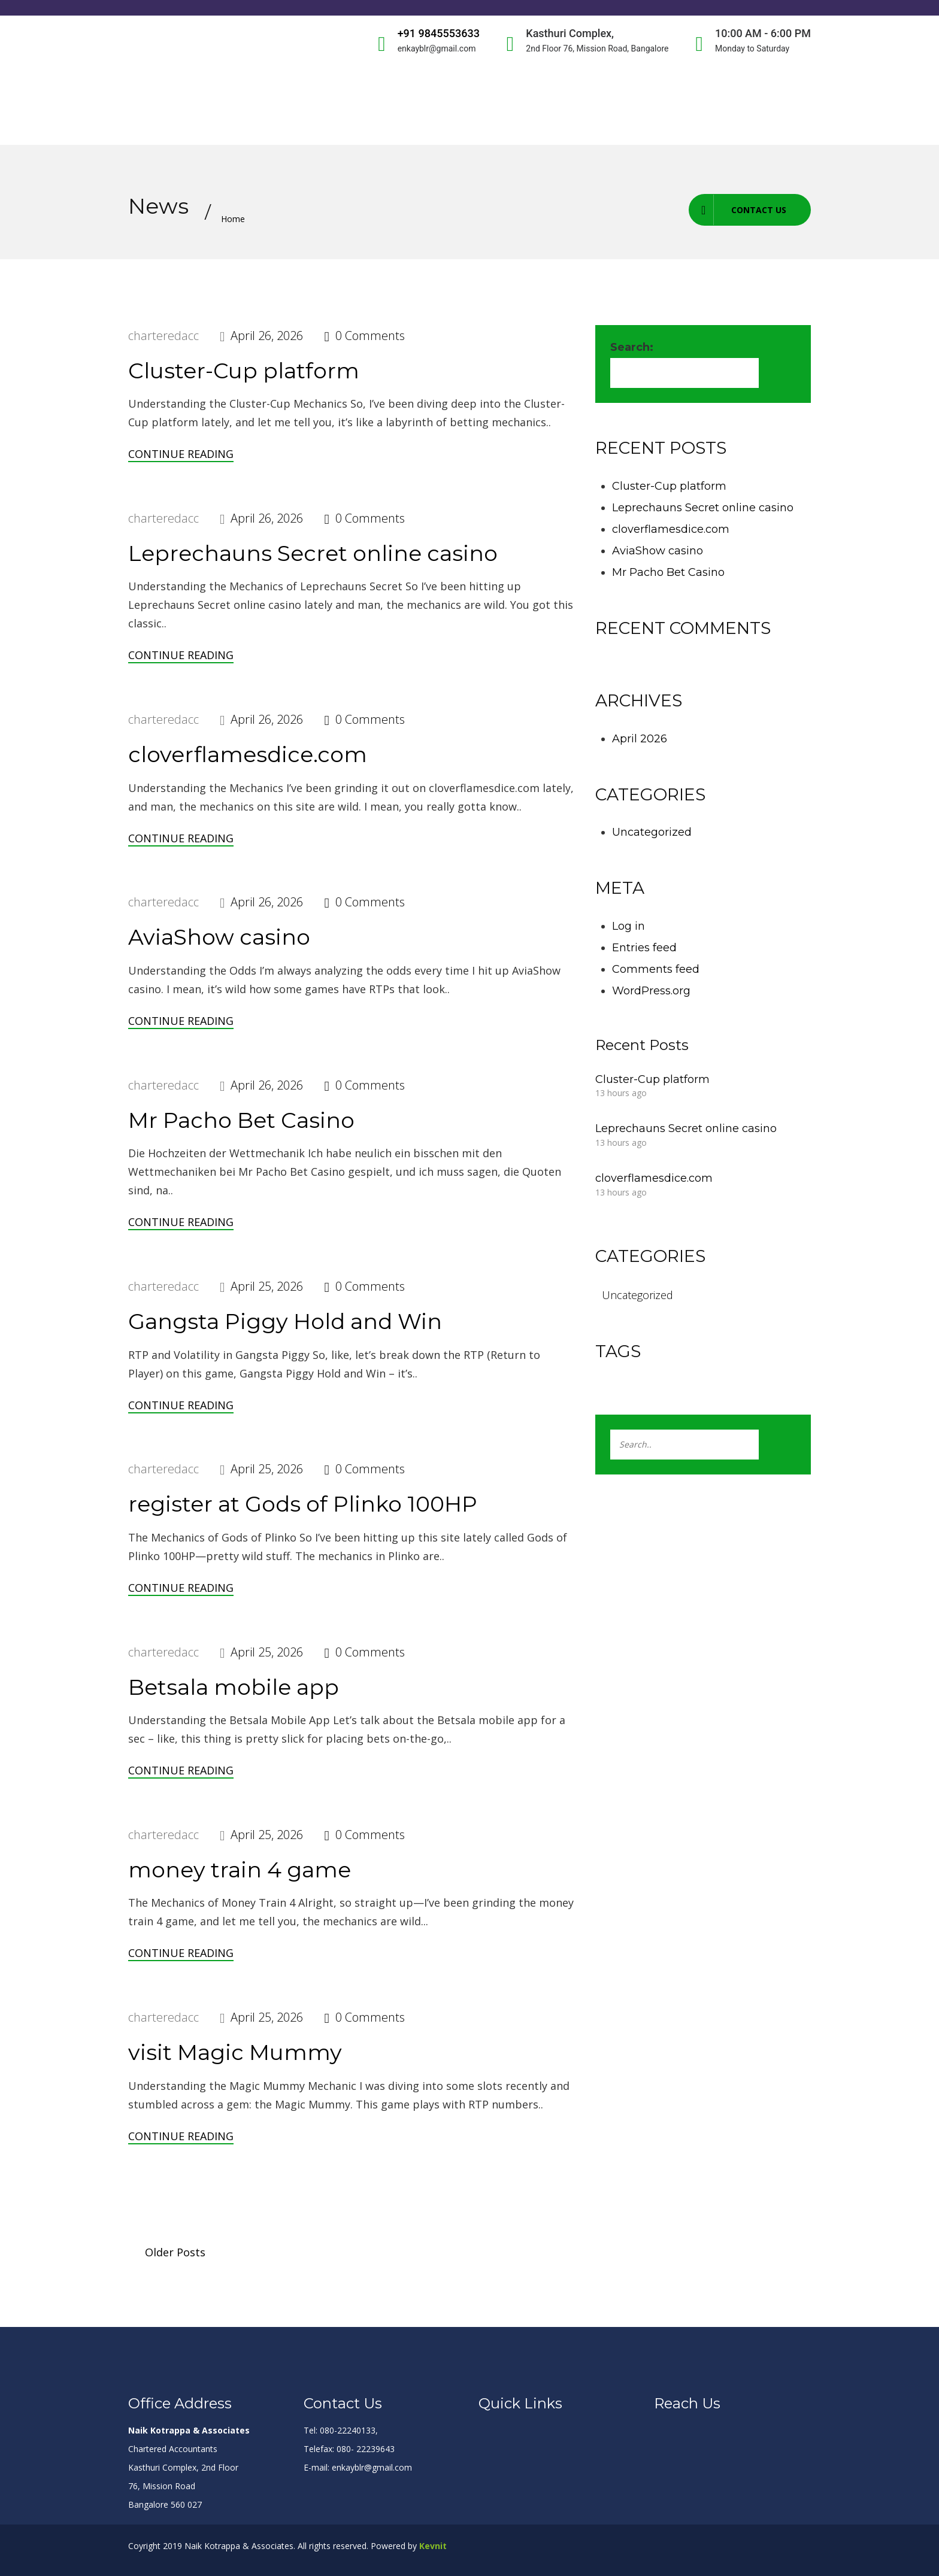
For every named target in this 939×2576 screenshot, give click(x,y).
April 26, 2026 (267, 335)
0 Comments (370, 335)
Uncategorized (652, 832)
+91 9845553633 (439, 33)
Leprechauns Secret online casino (313, 553)
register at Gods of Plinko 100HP (302, 1504)
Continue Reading (181, 454)
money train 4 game (239, 1869)
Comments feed (655, 969)
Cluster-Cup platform (243, 370)
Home (233, 218)
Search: (631, 347)
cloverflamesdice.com (247, 754)
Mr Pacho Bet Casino (241, 1120)
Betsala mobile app (233, 1687)
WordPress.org (651, 990)
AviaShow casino (219, 937)
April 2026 (639, 738)
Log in (628, 926)
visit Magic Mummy (235, 2052)
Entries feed (644, 947)
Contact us (737, 210)
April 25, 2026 (267, 1286)
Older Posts (175, 2252)
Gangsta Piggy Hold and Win (285, 1321)
